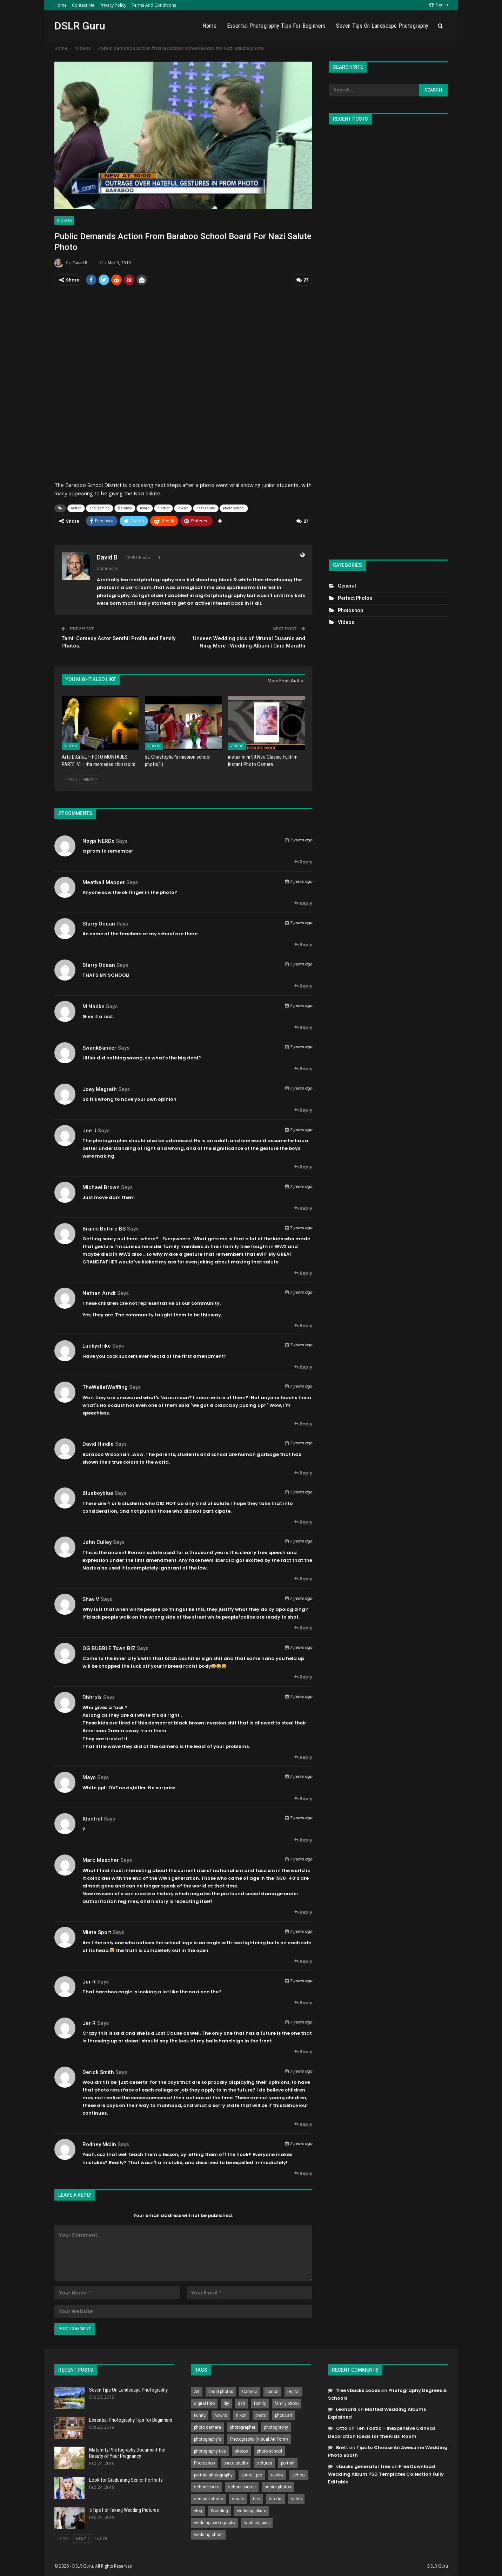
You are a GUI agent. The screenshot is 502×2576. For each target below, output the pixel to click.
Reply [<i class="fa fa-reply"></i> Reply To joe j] (303, 1166)
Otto (341, 2427)
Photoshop (350, 610)
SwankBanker (99, 1046)
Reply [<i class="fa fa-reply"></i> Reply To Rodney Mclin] (303, 2172)
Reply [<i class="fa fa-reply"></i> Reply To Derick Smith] (303, 2123)
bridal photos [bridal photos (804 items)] (220, 2390)
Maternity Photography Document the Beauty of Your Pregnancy (127, 2452)
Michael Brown (101, 1186)
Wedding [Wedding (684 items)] (219, 2509)
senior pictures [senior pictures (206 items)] (208, 2497)
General (347, 586)
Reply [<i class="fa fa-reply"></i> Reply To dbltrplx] (303, 1756)
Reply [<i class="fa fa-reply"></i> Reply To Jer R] (303, 2002)
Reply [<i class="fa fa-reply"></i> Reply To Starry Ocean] (303, 944)
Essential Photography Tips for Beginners (276, 25)
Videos (64, 220)
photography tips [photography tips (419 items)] (210, 2450)
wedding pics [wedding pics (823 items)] (257, 2521)
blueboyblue (97, 1492)
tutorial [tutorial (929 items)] (275, 2497)
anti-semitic (99, 507)
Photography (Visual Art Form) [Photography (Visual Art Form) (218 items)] (259, 2438)
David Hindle (98, 1443)
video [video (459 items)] (296, 2497)
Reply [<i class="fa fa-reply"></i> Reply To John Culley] (303, 1578)
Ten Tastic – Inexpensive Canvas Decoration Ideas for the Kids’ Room (381, 2431)
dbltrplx (92, 1696)
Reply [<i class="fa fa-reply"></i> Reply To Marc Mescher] (303, 1911)
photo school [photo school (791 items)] (269, 2450)
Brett (342, 2446)
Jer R (89, 1980)
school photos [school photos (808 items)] (242, 2485)
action (76, 507)
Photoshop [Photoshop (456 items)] (204, 2462)
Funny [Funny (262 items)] (200, 2414)
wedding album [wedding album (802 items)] (251, 2509)
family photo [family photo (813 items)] (287, 2402)
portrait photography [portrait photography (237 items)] (213, 2474)
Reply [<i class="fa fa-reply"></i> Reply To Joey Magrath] (303, 1109)
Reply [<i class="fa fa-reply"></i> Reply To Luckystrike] (303, 1366)
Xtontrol (92, 1818)
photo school (234, 507)
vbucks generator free (363, 2465)
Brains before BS (104, 1227)
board (144, 507)
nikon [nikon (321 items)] (241, 2414)
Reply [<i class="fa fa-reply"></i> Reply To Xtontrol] (303, 1839)
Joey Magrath (99, 1088)
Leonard (346, 2408)
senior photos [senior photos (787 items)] (278, 2485)
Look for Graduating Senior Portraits (126, 2479)
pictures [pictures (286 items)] (264, 2462)
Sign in (438, 5)
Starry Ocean (98, 922)
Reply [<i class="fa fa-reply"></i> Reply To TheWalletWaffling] (303, 1423)
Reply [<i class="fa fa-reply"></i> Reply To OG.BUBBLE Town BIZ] (303, 1676)
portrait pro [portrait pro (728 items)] (251, 2474)
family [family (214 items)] (260, 2402)
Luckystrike (96, 1345)
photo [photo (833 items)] (260, 2414)
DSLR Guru (79, 26)
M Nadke (93, 1005)
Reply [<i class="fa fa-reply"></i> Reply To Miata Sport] (303, 1960)
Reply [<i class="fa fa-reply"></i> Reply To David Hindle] (303, 1472)
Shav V (90, 1598)
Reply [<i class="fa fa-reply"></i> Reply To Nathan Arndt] (303, 1324)
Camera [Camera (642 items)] (249, 2390)
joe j (89, 1129)
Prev (70, 778)
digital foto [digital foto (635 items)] (204, 2402)
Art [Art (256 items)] (197, 2390)
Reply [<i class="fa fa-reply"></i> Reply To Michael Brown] (303, 1207)
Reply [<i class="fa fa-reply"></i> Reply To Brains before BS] (303, 1272)
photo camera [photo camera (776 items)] (207, 2426)
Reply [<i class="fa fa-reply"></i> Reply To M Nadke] (303, 1026)
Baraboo (125, 507)
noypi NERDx (98, 839)
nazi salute (205, 507)
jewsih (183, 507)
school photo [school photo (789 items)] (206, 2485)
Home (60, 5)
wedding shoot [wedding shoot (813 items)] (208, 2533)
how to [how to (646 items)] (220, 2414)
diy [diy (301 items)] (226, 2402)
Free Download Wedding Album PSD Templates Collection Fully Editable (386, 2473)
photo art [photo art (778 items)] (283, 2414)
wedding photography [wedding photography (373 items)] (214, 2521)
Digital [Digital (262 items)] (293, 2390)
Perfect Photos (355, 598)
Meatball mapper (103, 881)
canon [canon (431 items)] (272, 2390)
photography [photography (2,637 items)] (276, 2426)
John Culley (97, 1541)
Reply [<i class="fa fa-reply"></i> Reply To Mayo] (303, 1797)
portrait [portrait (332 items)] (288, 2462)
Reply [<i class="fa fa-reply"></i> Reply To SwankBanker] (303, 1068)
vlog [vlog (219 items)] (198, 2509)
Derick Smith (98, 2071)
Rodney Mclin (99, 2143)
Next (90, 778)
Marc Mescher (100, 1859)
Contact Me (83, 5)
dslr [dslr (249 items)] (241, 2402)
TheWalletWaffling (105, 1386)
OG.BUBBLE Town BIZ (108, 1647)
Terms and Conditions (154, 5)
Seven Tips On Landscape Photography (382, 25)
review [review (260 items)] (277, 2474)
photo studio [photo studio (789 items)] (235, 2462)
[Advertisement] (388, 339)
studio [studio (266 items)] (238, 2497)
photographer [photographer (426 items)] (242, 2426)
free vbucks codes (358, 2389)
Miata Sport (96, 1931)
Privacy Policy (113, 5)
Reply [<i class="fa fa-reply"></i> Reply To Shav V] (303, 1627)
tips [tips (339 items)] (256, 2497)
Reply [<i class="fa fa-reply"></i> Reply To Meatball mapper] (303, 902)
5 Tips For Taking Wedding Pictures (124, 2509)
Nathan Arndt (99, 1292)
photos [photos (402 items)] (241, 2450)
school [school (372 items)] (299, 2474)
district (163, 507)
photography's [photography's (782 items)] (207, 2438)
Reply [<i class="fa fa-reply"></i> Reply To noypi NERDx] (303, 861)
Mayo (89, 1776)
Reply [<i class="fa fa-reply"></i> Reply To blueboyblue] (303, 1521)
